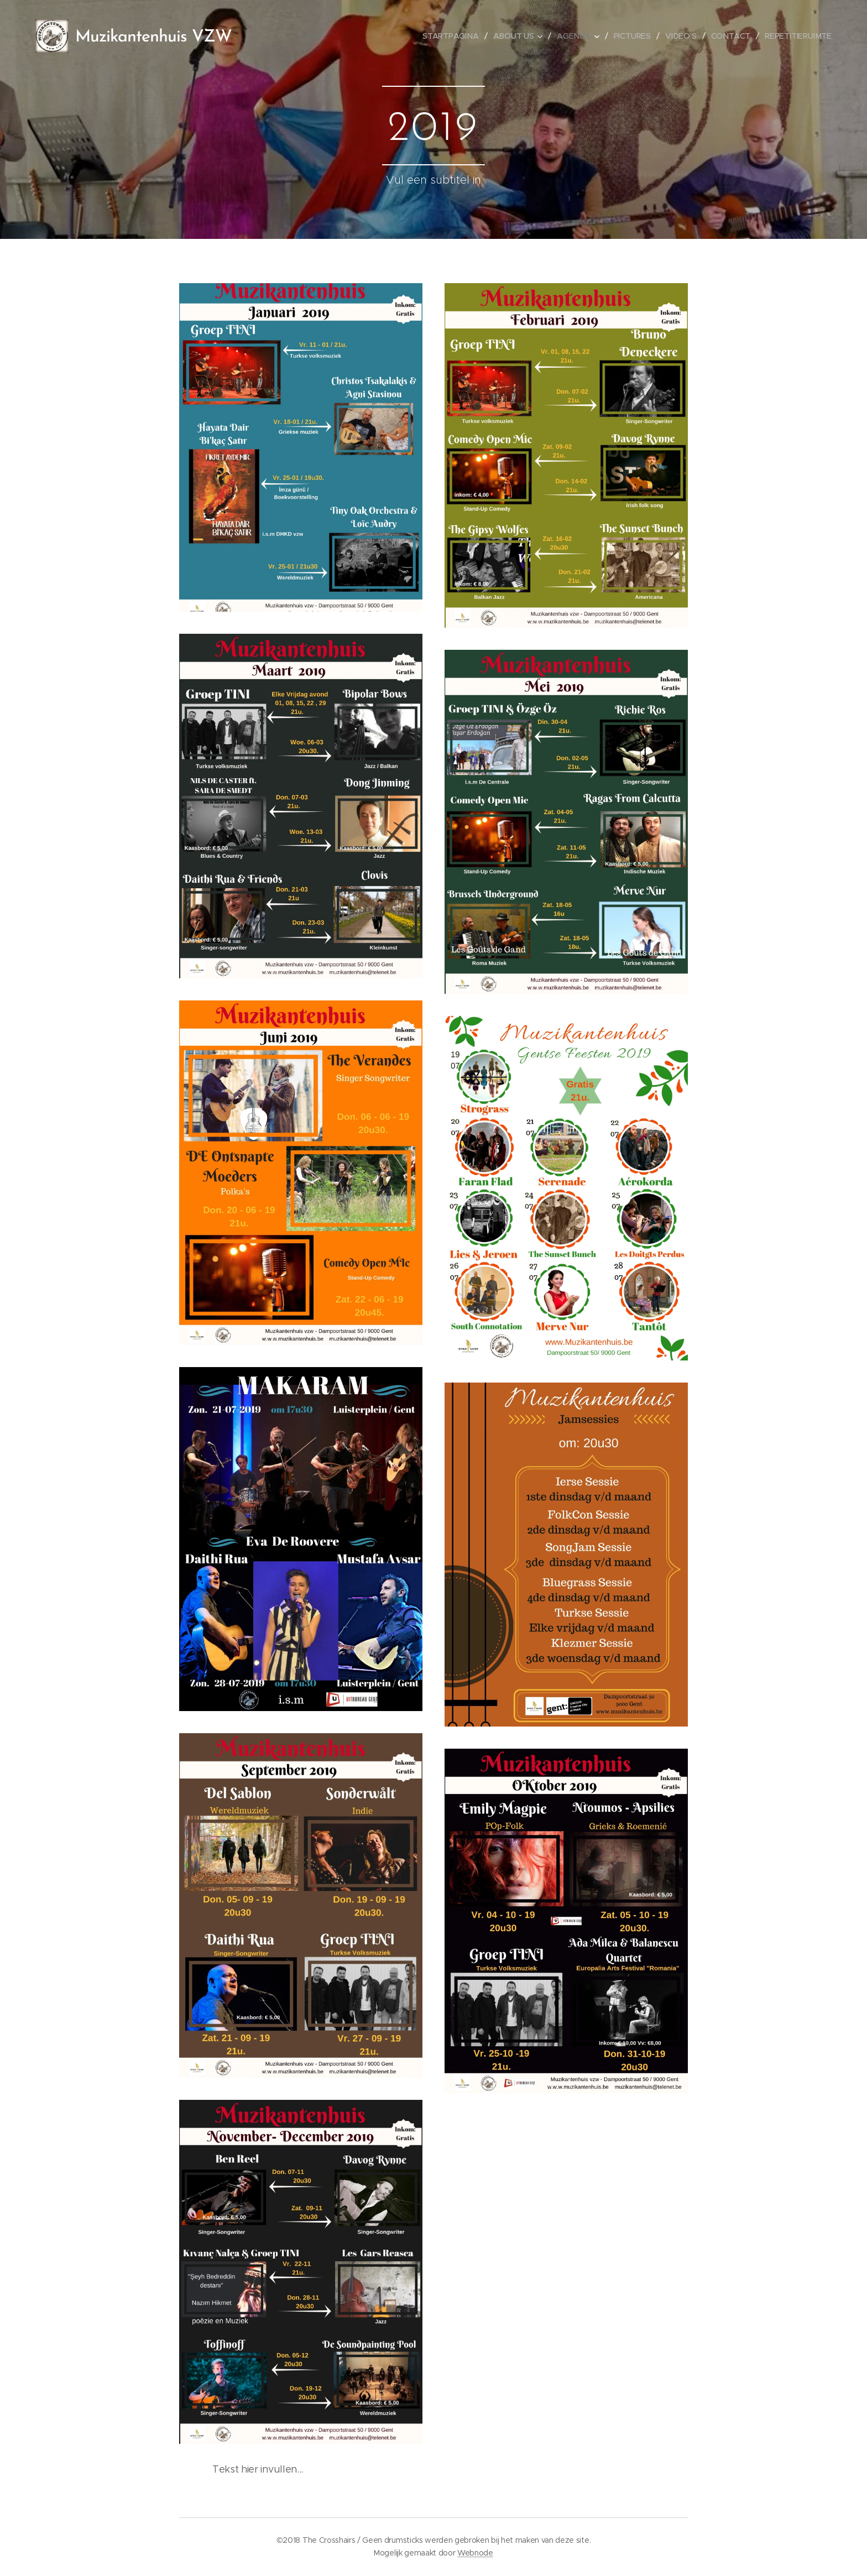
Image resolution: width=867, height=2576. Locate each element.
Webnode (475, 2553)
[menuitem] (455, 36)
